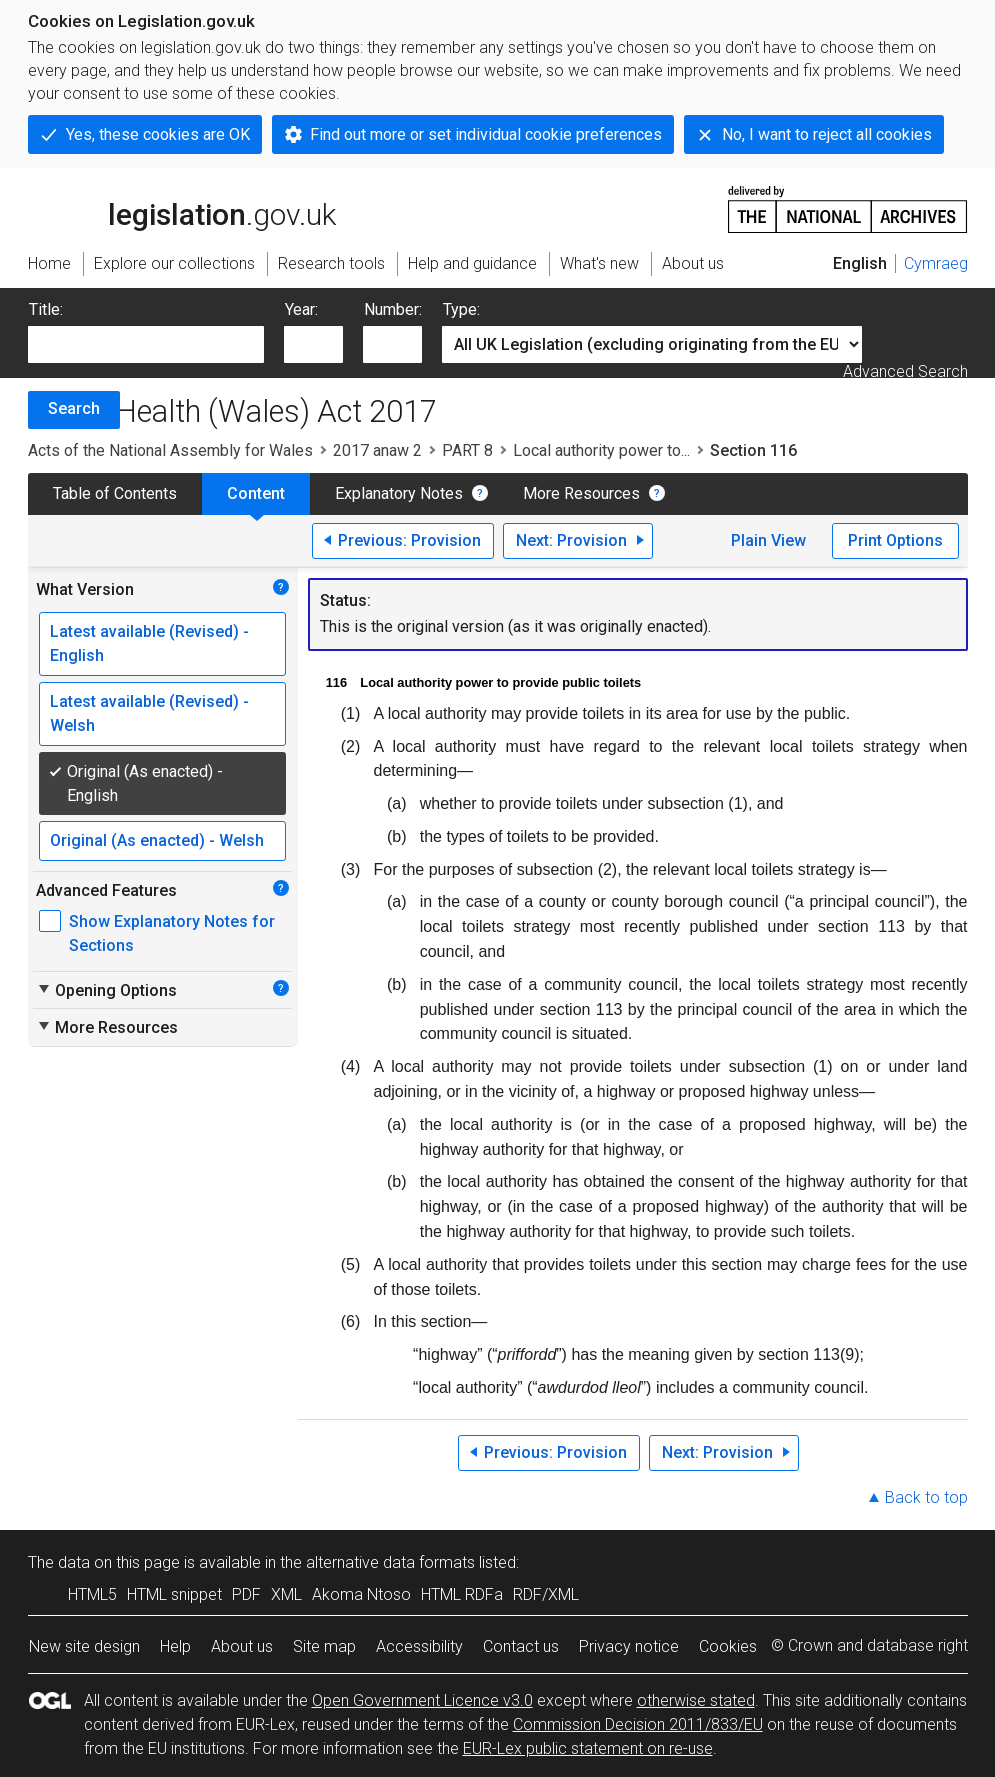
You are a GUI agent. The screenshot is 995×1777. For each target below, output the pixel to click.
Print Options (895, 540)
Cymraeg (936, 263)
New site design (84, 1646)
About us (242, 1646)
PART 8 (467, 450)
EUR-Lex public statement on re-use (588, 1748)
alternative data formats (390, 1562)
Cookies (728, 1646)
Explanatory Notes (399, 493)
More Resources (581, 493)
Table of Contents (115, 493)
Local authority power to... (601, 450)
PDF (246, 1594)
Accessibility (419, 1646)
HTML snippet (174, 1594)
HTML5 (92, 1594)
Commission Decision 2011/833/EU (638, 1724)
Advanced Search (905, 371)
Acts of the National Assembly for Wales (170, 450)
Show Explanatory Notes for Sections (172, 933)
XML (286, 1594)
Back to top (926, 1497)
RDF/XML (546, 1594)
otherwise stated (696, 1700)
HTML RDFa (462, 1594)
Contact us (521, 1646)
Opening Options (106, 990)
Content (256, 493)
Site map (324, 1646)
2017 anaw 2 (377, 450)
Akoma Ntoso (361, 1594)
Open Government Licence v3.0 (422, 1700)
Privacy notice (629, 1646)
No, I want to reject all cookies (827, 134)
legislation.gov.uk (182, 208)
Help (175, 1646)
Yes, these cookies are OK (158, 134)
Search (74, 408)
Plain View (768, 540)
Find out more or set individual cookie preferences (486, 134)
